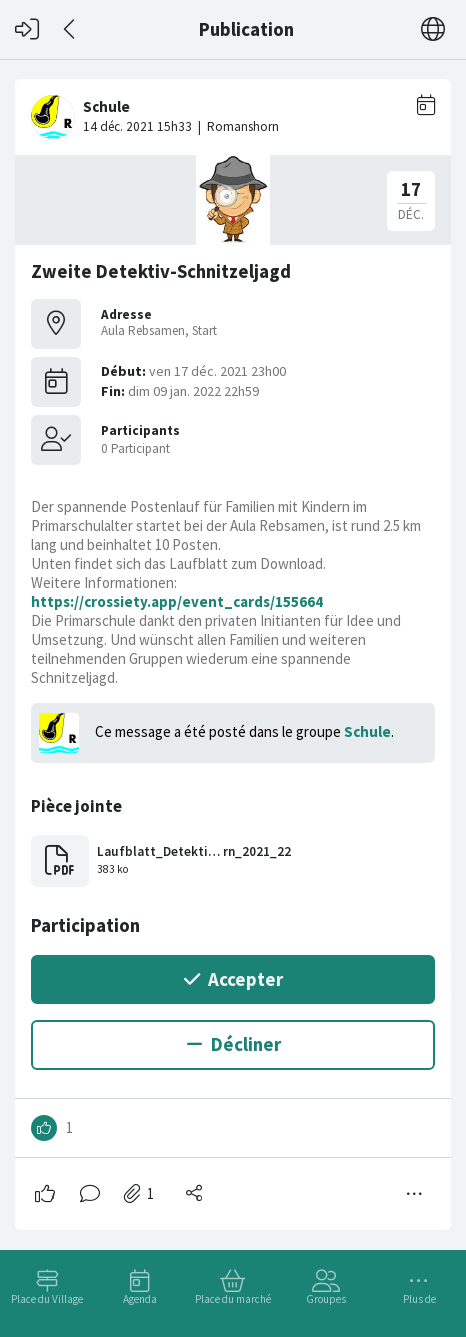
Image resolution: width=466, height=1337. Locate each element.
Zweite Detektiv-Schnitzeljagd (161, 271)
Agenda (140, 1299)
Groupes (326, 1299)
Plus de (419, 1299)
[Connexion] (27, 29)
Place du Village (47, 1299)
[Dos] (70, 29)
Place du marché (233, 1299)
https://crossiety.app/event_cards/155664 (177, 601)
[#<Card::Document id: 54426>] (233, 646)
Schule (367, 731)
